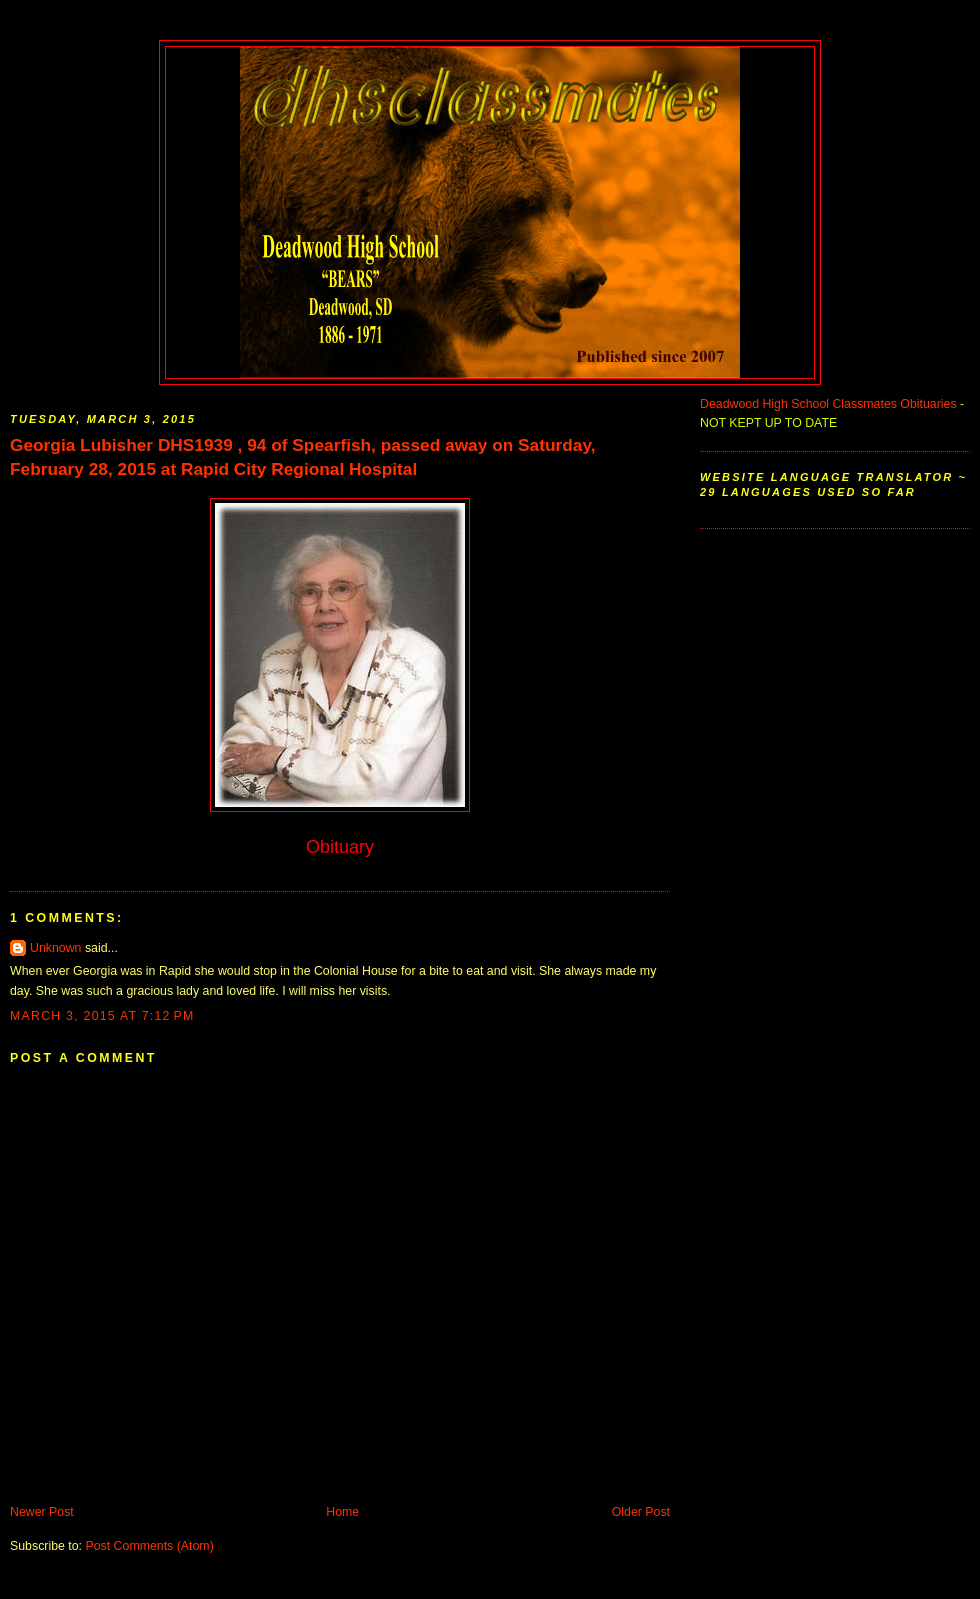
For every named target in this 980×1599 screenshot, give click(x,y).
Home (342, 1512)
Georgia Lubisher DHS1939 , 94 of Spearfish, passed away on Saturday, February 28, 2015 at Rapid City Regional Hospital (303, 457)
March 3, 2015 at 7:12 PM (102, 1016)
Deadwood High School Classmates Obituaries (828, 404)
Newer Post (42, 1512)
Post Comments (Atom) (149, 1546)
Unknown (55, 948)
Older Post (641, 1512)
